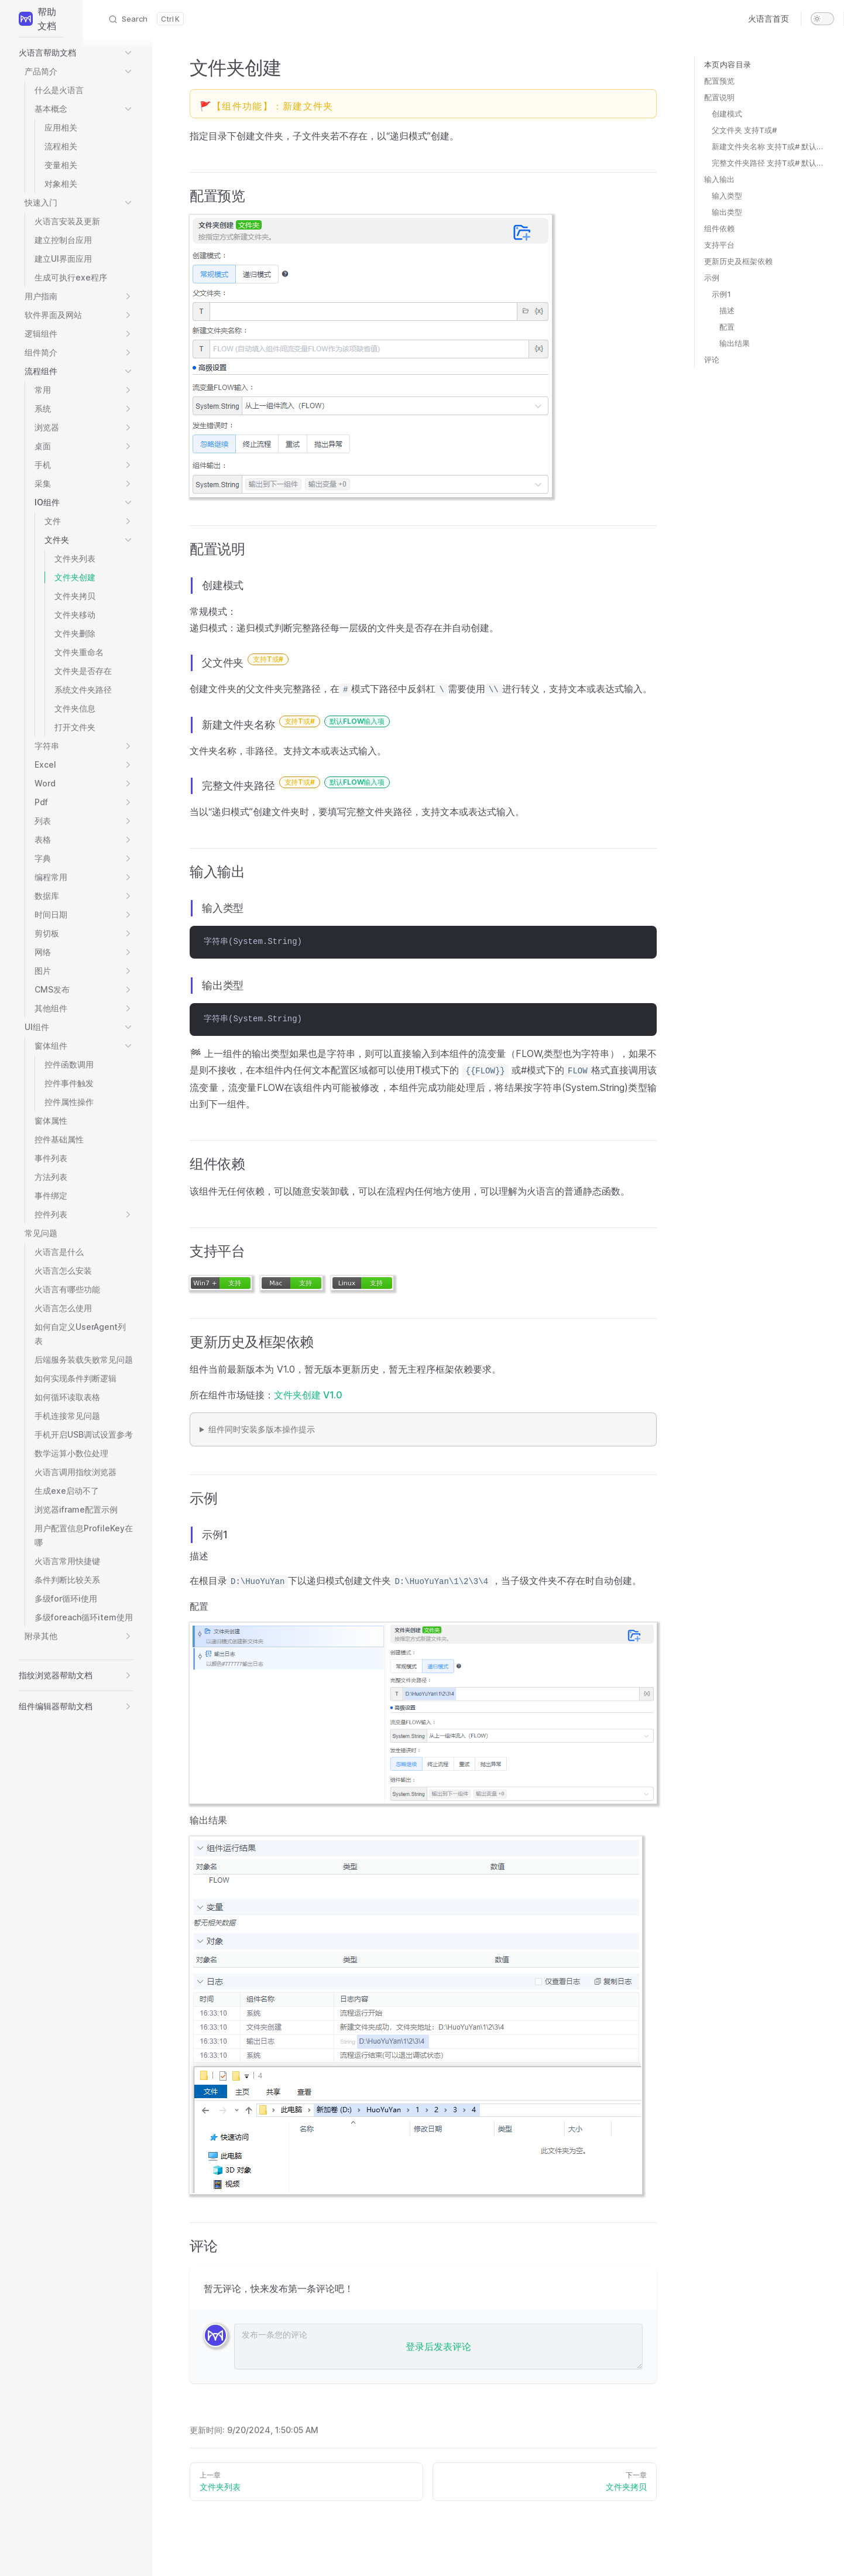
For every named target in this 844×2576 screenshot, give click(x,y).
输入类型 (727, 195)
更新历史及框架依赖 (738, 261)
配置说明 (719, 97)
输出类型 (727, 212)
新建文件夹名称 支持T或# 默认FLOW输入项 (768, 146)
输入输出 (719, 179)
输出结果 (734, 343)
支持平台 (719, 244)
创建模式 (727, 113)
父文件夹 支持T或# (744, 130)
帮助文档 (37, 19)
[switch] (822, 18)
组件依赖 (719, 228)
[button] (76, 52)
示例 (711, 277)
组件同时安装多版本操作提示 (261, 1429)
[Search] (145, 18)
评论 (711, 359)
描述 (727, 310)
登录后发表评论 (438, 2346)
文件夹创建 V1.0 (308, 1395)
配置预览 (719, 80)
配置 (727, 326)
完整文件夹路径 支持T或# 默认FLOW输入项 (768, 162)
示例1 (721, 294)
